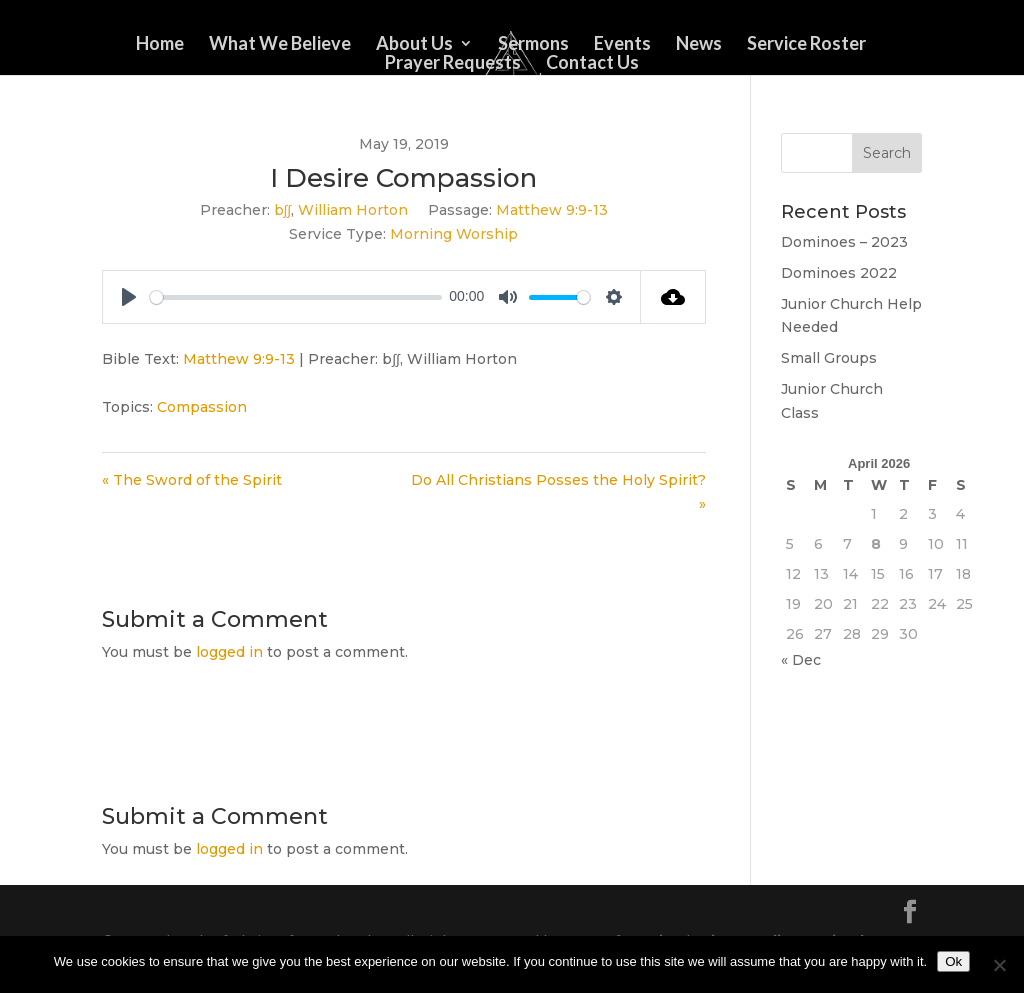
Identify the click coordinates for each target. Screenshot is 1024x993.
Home (160, 45)
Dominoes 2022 (839, 273)
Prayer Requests (453, 64)
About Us (414, 45)
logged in (229, 652)
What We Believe (280, 45)
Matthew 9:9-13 (552, 210)
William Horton (353, 210)
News (699, 45)
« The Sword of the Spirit (192, 480)
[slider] (295, 297)
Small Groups (829, 358)
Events (622, 45)
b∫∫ (283, 210)
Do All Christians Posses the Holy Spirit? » (558, 492)
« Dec (801, 660)
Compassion (202, 407)
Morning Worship (454, 234)
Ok (953, 961)
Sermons (533, 45)
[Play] (129, 297)
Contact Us (592, 64)
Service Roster (806, 45)
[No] (999, 965)
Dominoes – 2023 (844, 242)
